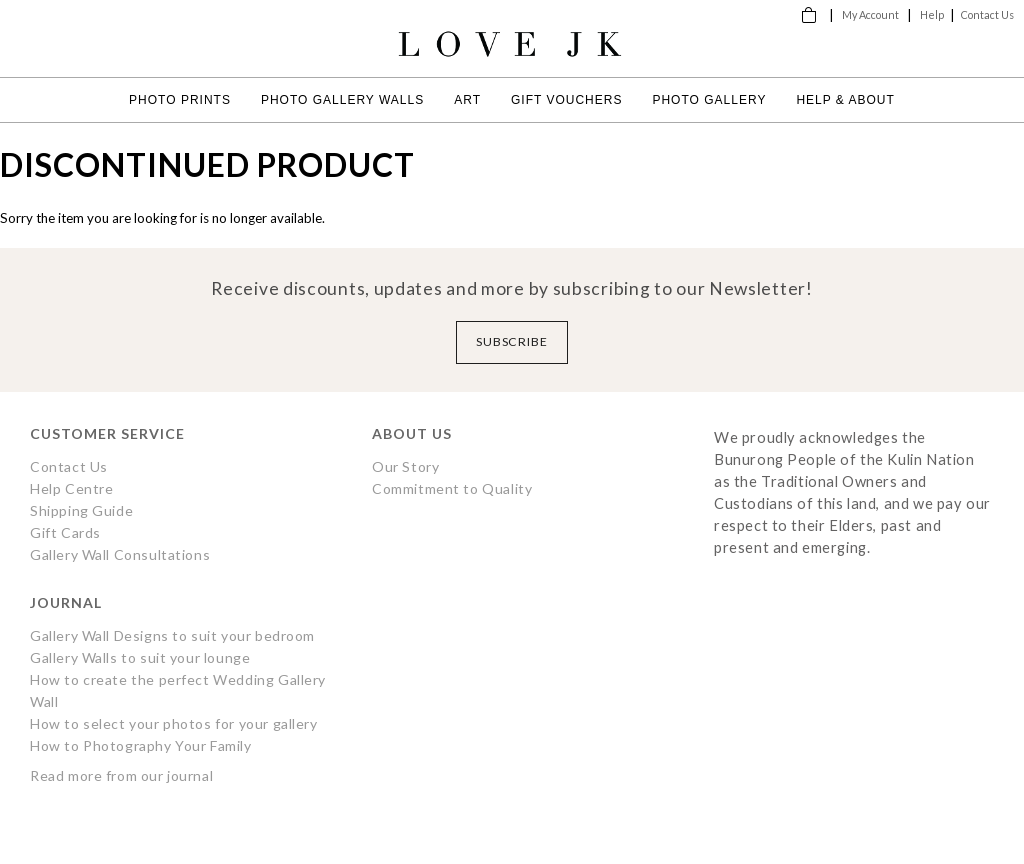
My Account (870, 14)
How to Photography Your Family (141, 745)
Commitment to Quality (452, 488)
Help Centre (71, 488)
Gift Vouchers (566, 100)
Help (932, 14)
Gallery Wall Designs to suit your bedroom (172, 635)
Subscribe (512, 341)
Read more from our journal (121, 775)
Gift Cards (65, 532)
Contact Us (987, 14)
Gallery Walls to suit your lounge (140, 657)
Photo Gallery (709, 100)
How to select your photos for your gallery (174, 723)
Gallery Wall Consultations (120, 554)
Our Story (405, 466)
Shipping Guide (81, 510)
